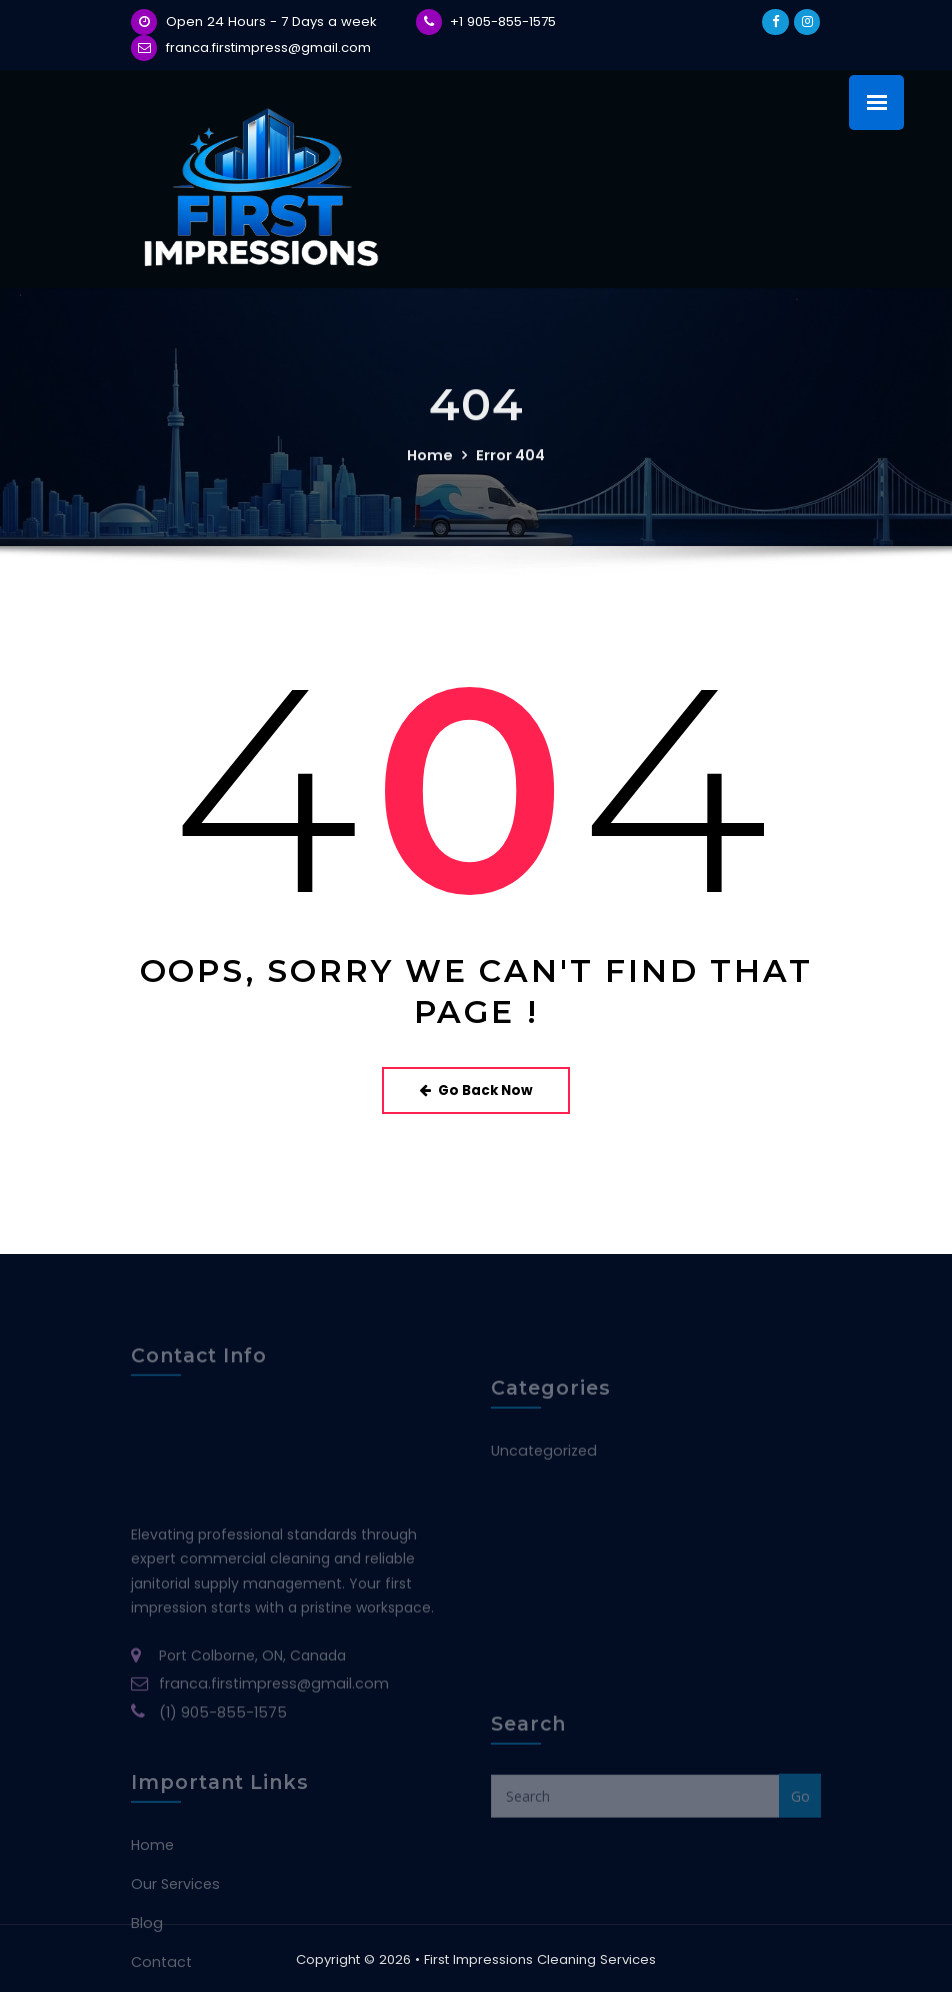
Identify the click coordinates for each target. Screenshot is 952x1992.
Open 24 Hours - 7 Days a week (271, 21)
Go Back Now (476, 1088)
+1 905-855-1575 (503, 21)
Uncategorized (542, 1482)
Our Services (175, 1957)
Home (430, 470)
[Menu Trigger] (876, 102)
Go (800, 1834)
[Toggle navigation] (792, 109)
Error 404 (509, 470)
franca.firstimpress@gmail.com (268, 47)
